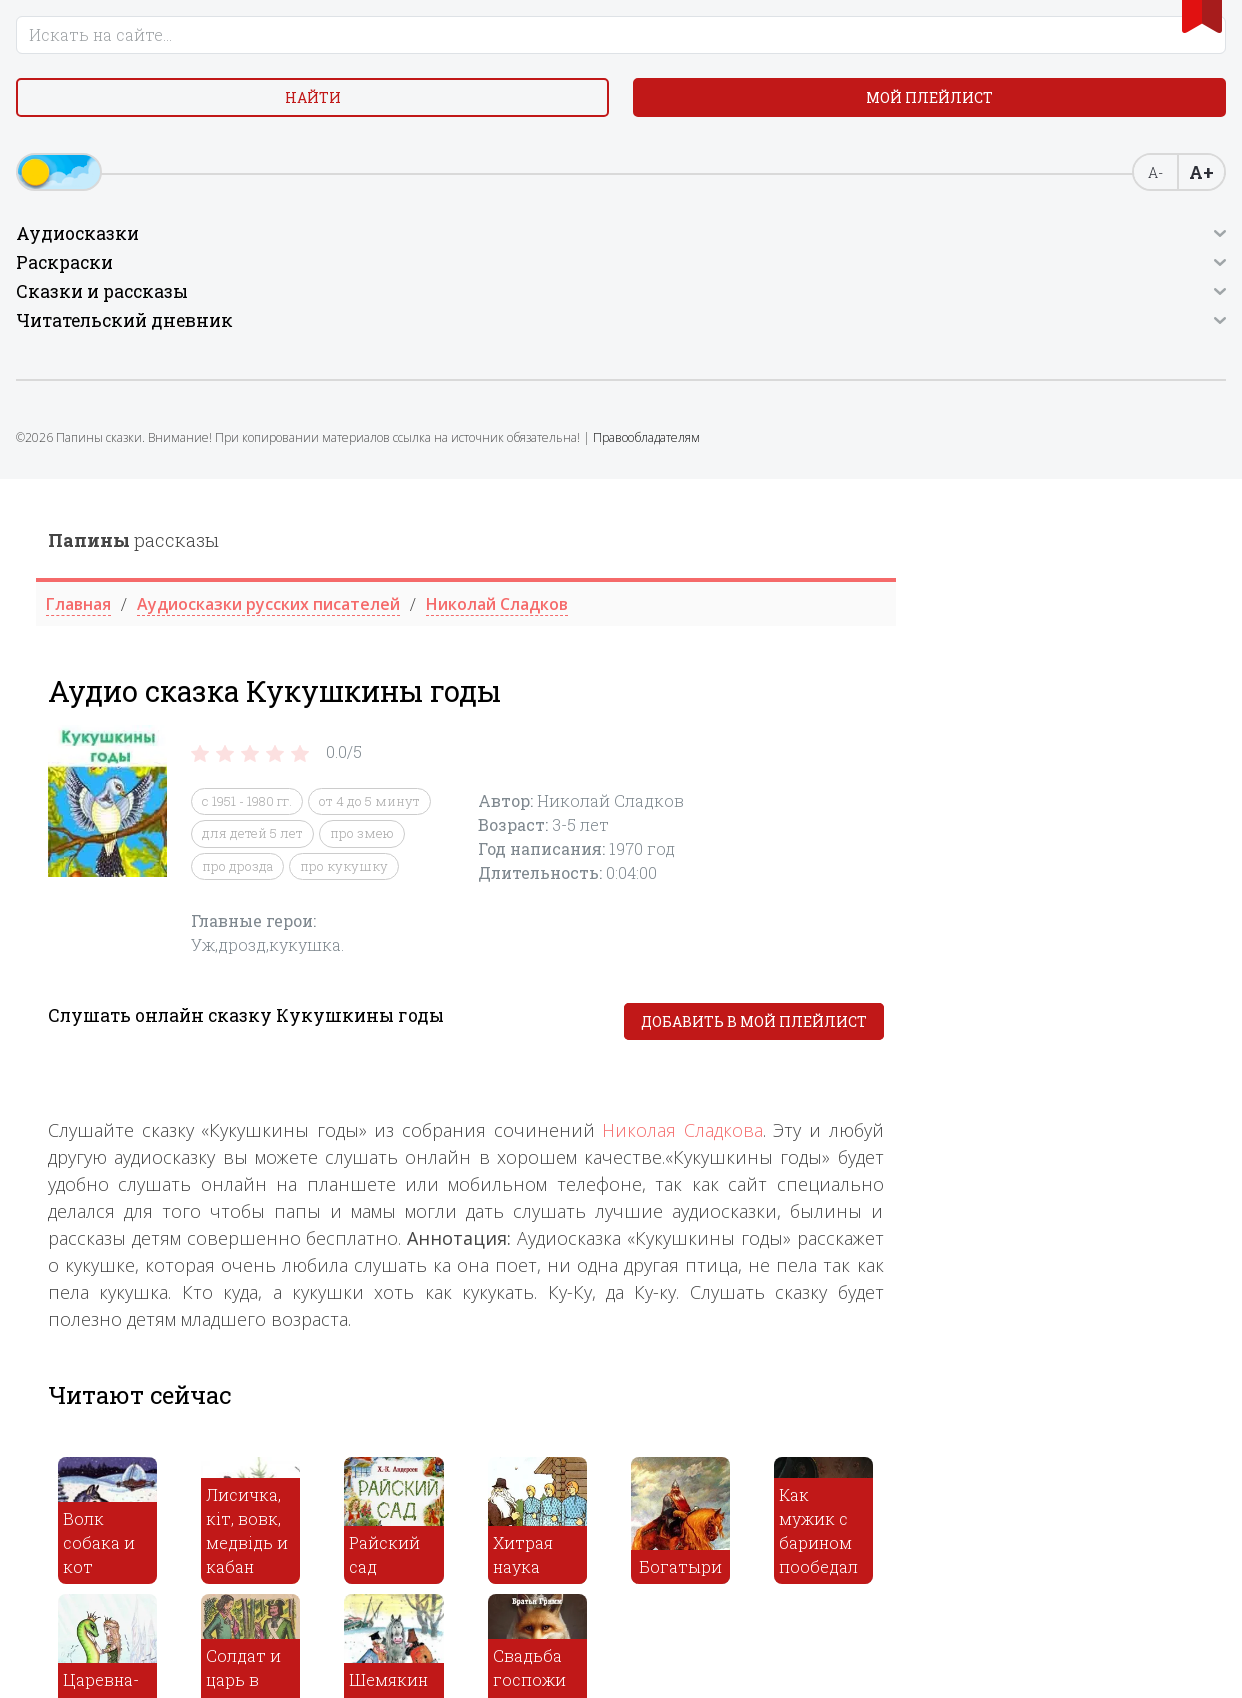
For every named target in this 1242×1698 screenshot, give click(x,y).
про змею (673, 354)
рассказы (444, 61)
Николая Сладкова (993, 650)
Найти (155, 129)
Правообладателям (101, 584)
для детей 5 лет (563, 354)
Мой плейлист (155, 176)
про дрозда (548, 387)
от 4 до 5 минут (680, 322)
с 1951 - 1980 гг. (558, 322)
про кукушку (655, 387)
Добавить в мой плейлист (1064, 542)
